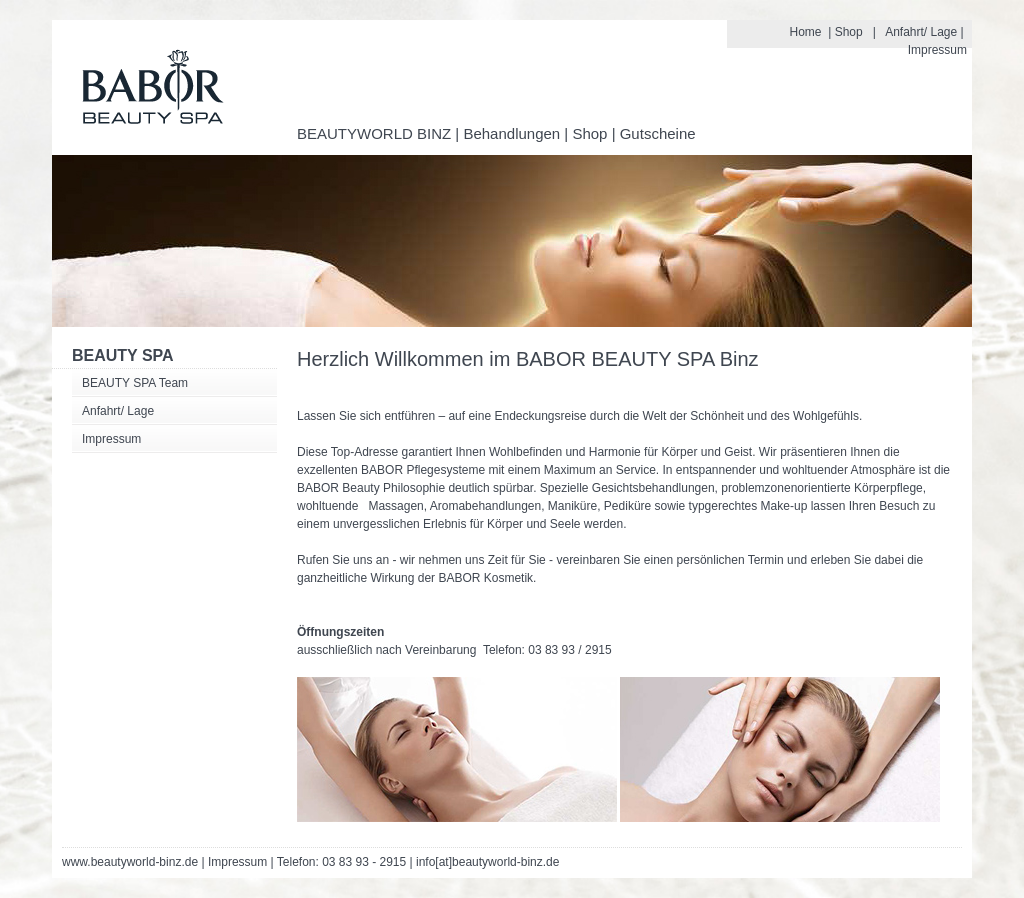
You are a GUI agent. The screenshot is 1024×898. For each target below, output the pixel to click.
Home (806, 32)
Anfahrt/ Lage (921, 32)
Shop (849, 32)
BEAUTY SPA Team (135, 383)
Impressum (937, 50)
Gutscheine (658, 133)
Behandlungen (511, 133)
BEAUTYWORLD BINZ (374, 133)
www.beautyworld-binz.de (130, 862)
